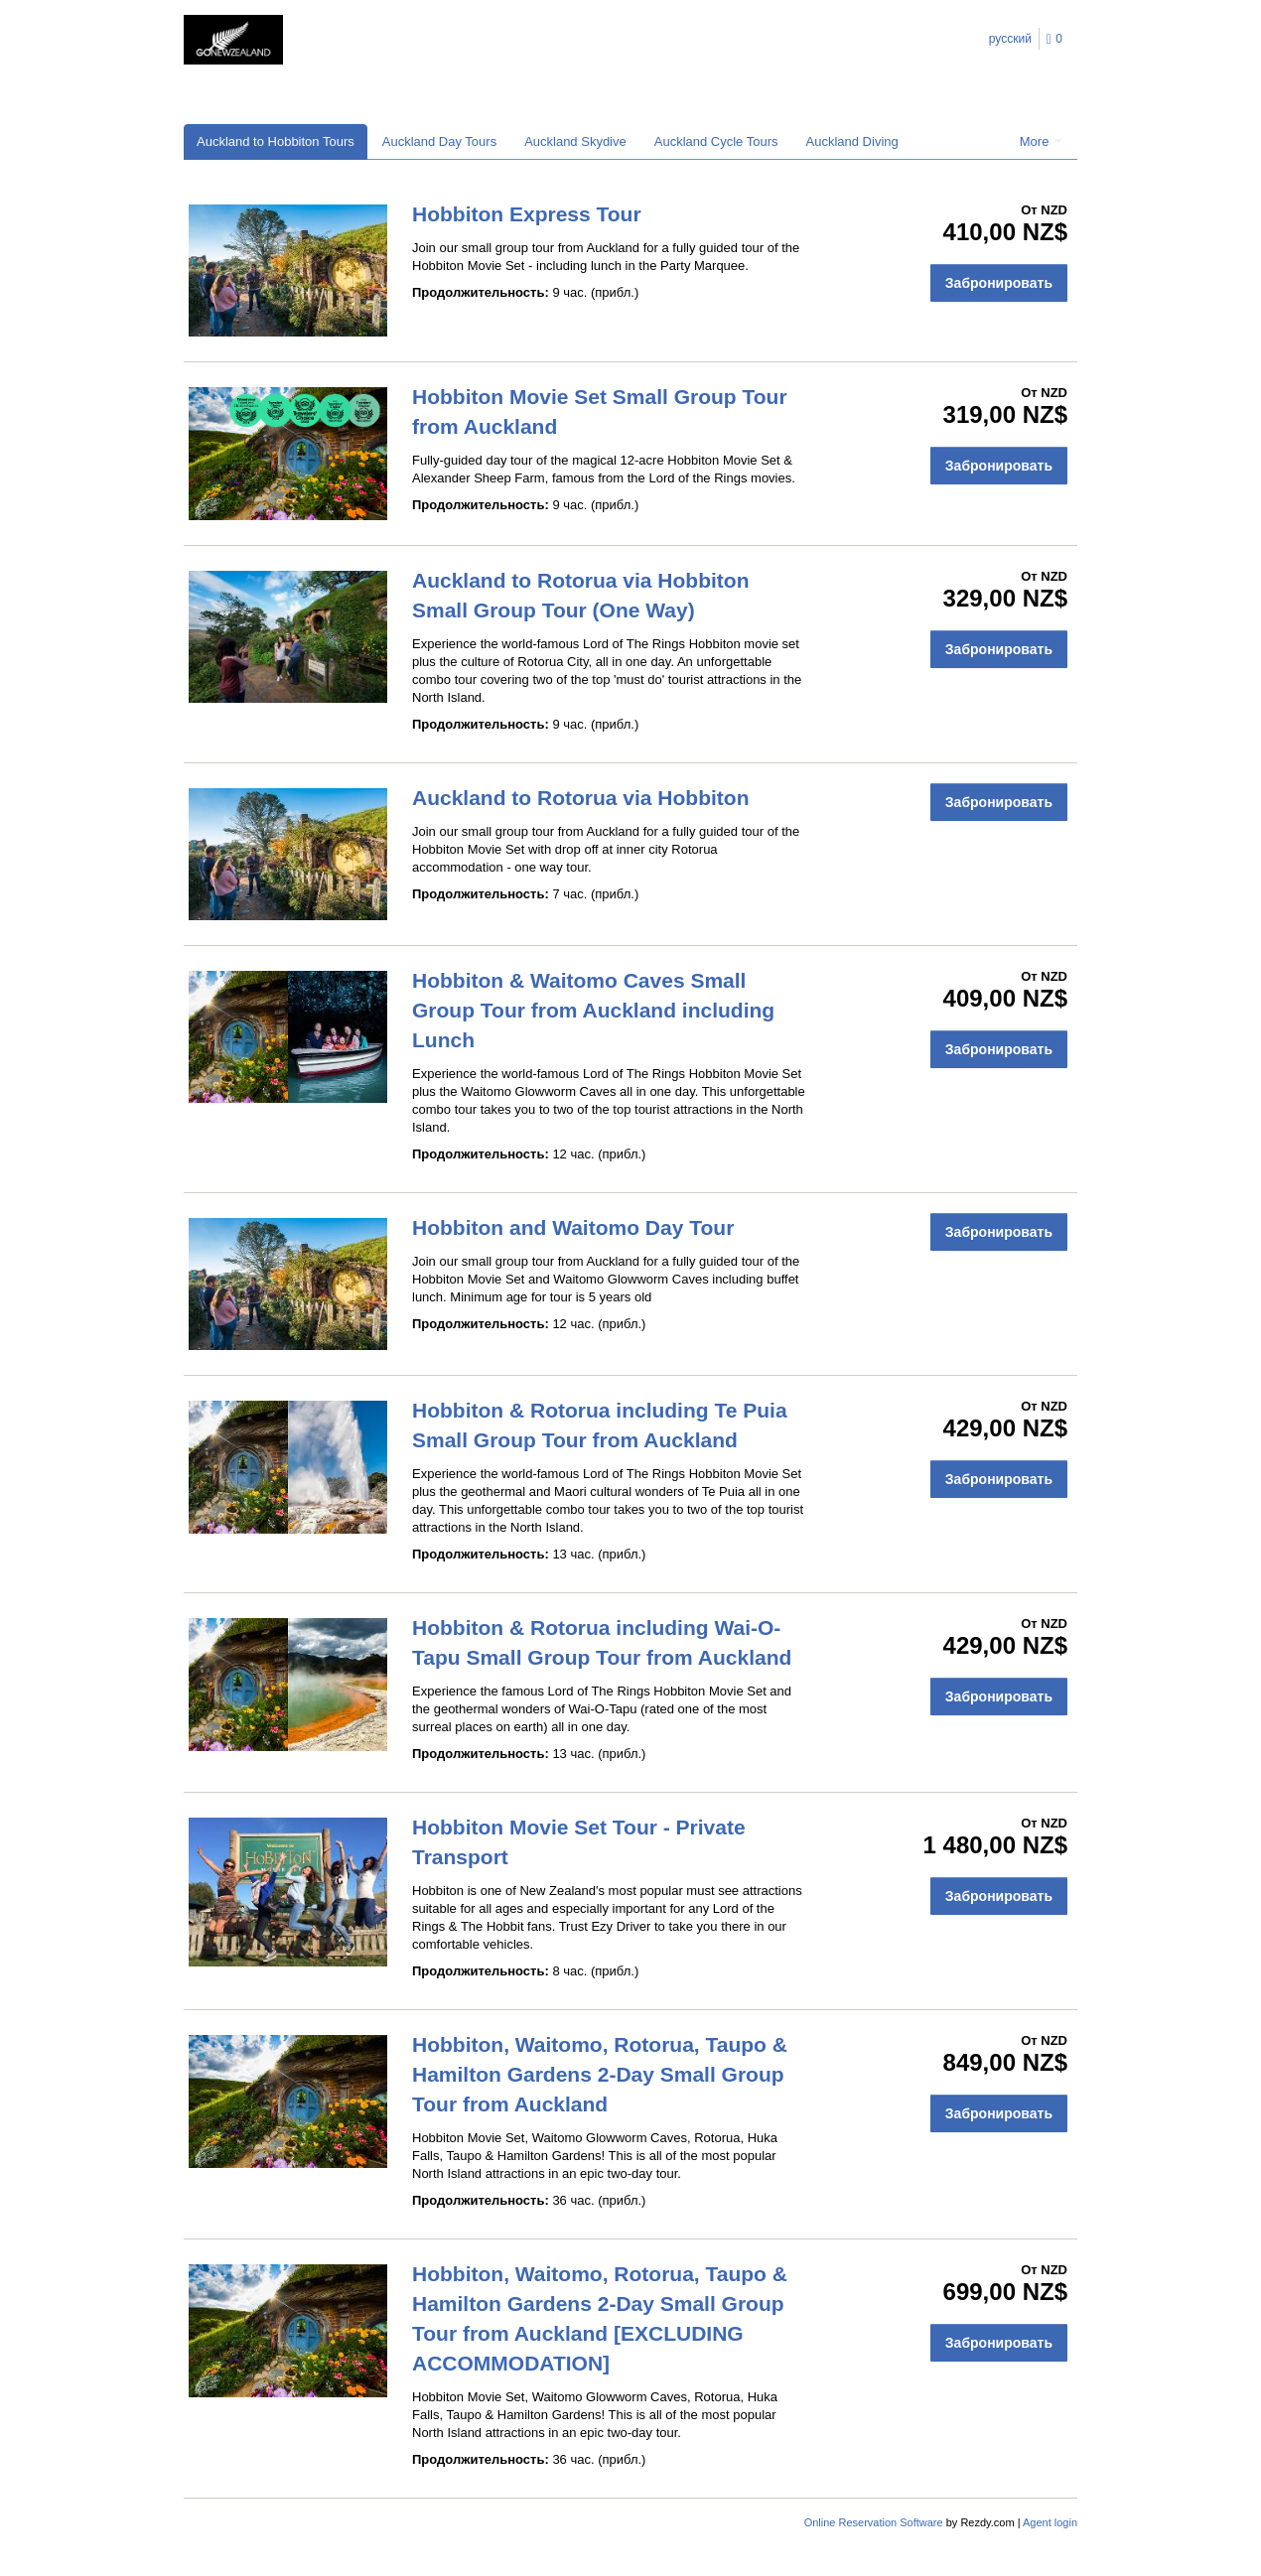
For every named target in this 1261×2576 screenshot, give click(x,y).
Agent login (1050, 2522)
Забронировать (998, 283)
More (1041, 141)
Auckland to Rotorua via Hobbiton (581, 797)
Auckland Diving (852, 141)
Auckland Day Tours (439, 141)
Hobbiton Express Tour (526, 214)
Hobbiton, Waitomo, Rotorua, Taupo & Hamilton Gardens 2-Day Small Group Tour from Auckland (599, 2074)
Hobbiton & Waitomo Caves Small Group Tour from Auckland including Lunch (593, 1010)
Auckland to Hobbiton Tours (275, 141)
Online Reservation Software (873, 2522)
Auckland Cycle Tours (716, 141)
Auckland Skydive (575, 141)
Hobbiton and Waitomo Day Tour (573, 1227)
